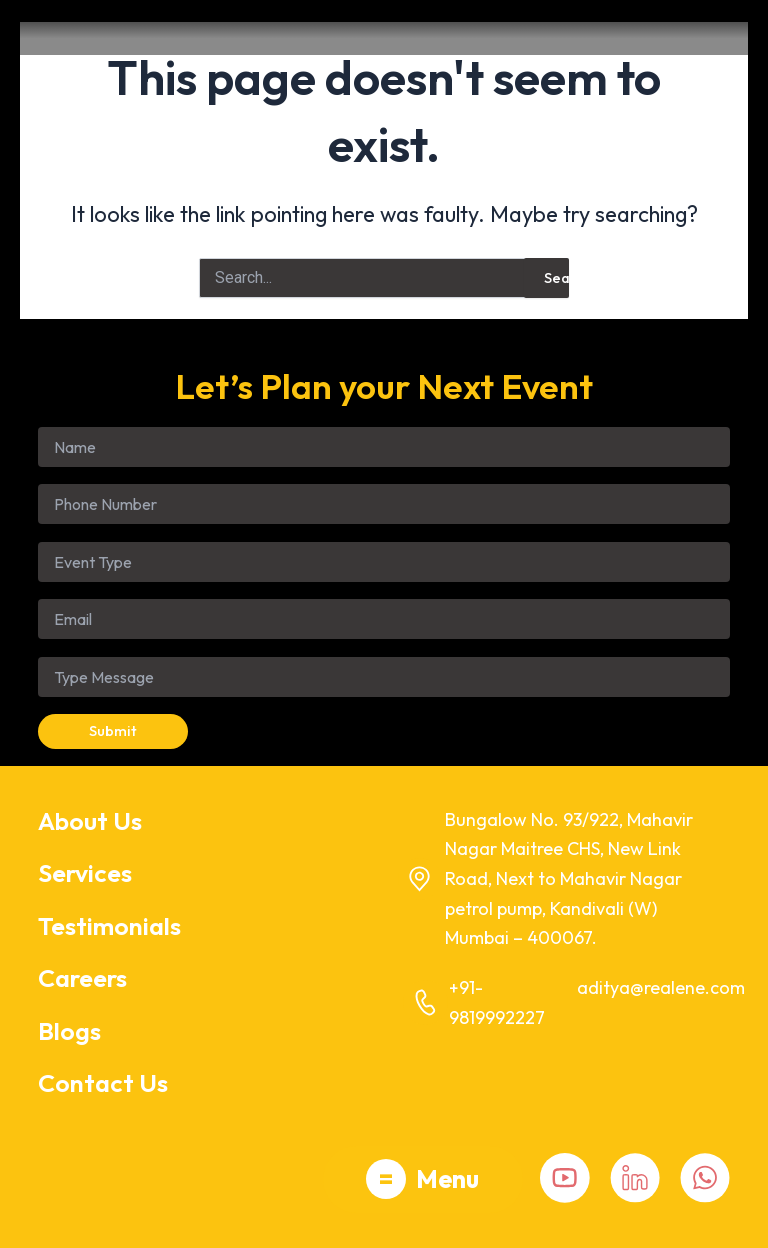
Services (85, 873)
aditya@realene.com (661, 987)
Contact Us (103, 1083)
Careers (82, 978)
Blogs (69, 1031)
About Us (90, 821)
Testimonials (109, 926)
